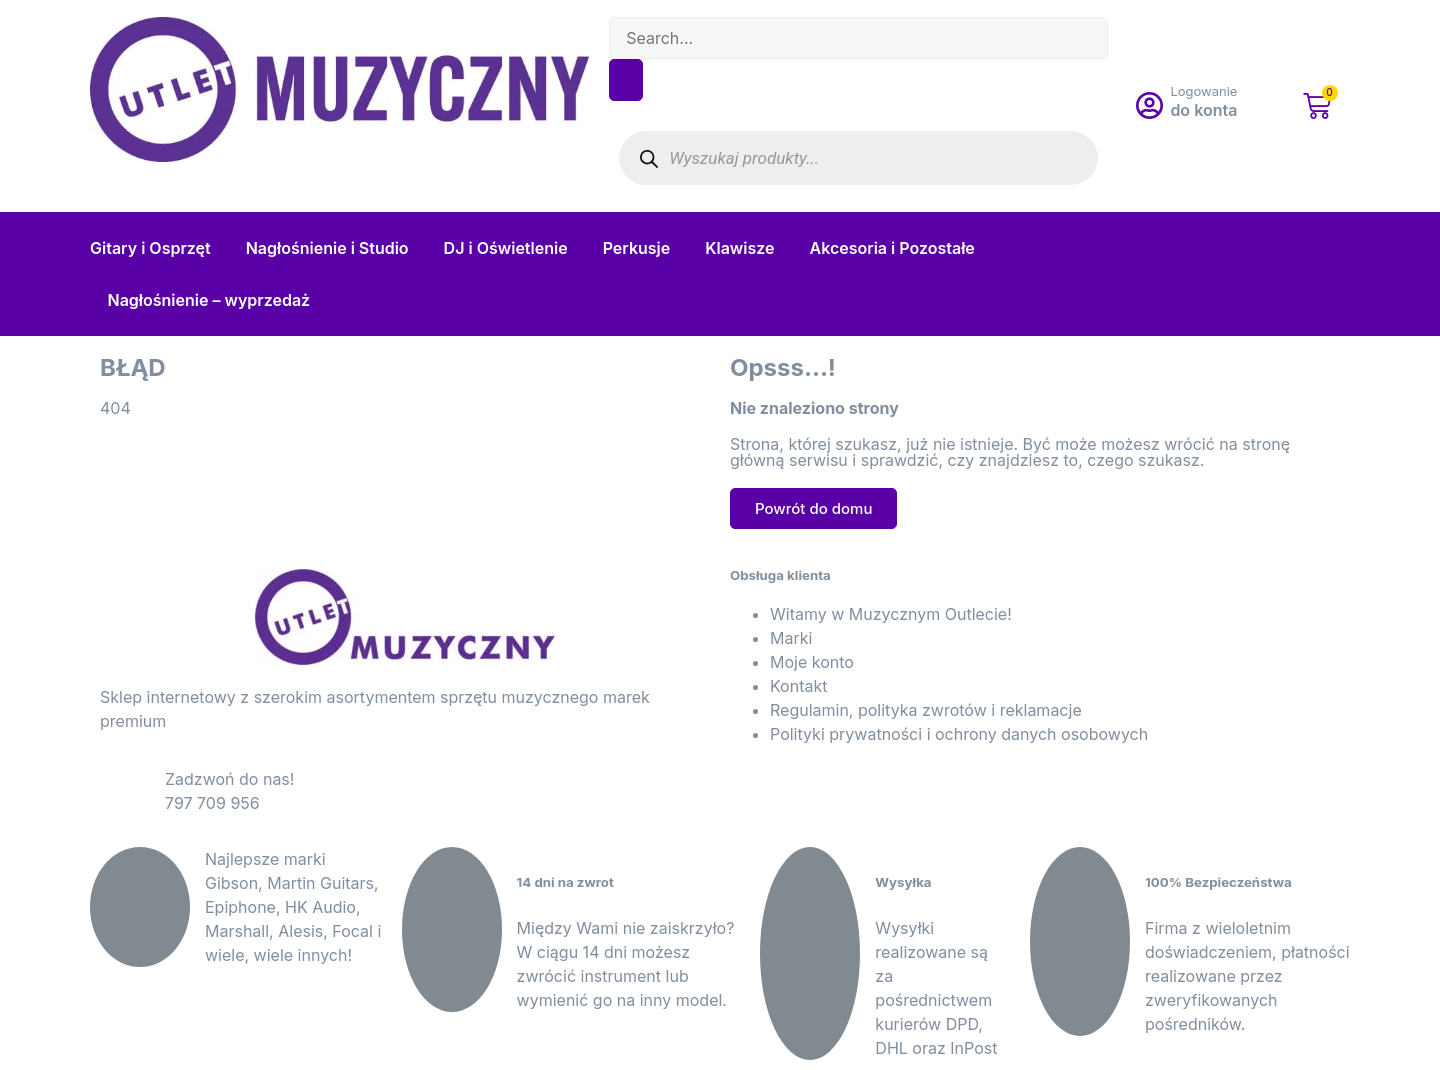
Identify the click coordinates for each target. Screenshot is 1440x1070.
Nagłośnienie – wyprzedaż (209, 300)
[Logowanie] (1149, 106)
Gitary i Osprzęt (150, 248)
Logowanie (1203, 91)
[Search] (626, 80)
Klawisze (739, 248)
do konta (1203, 110)
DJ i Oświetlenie (506, 248)
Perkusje (637, 248)
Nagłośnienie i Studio (327, 248)
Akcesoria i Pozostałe (892, 248)
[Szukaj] (648, 158)
